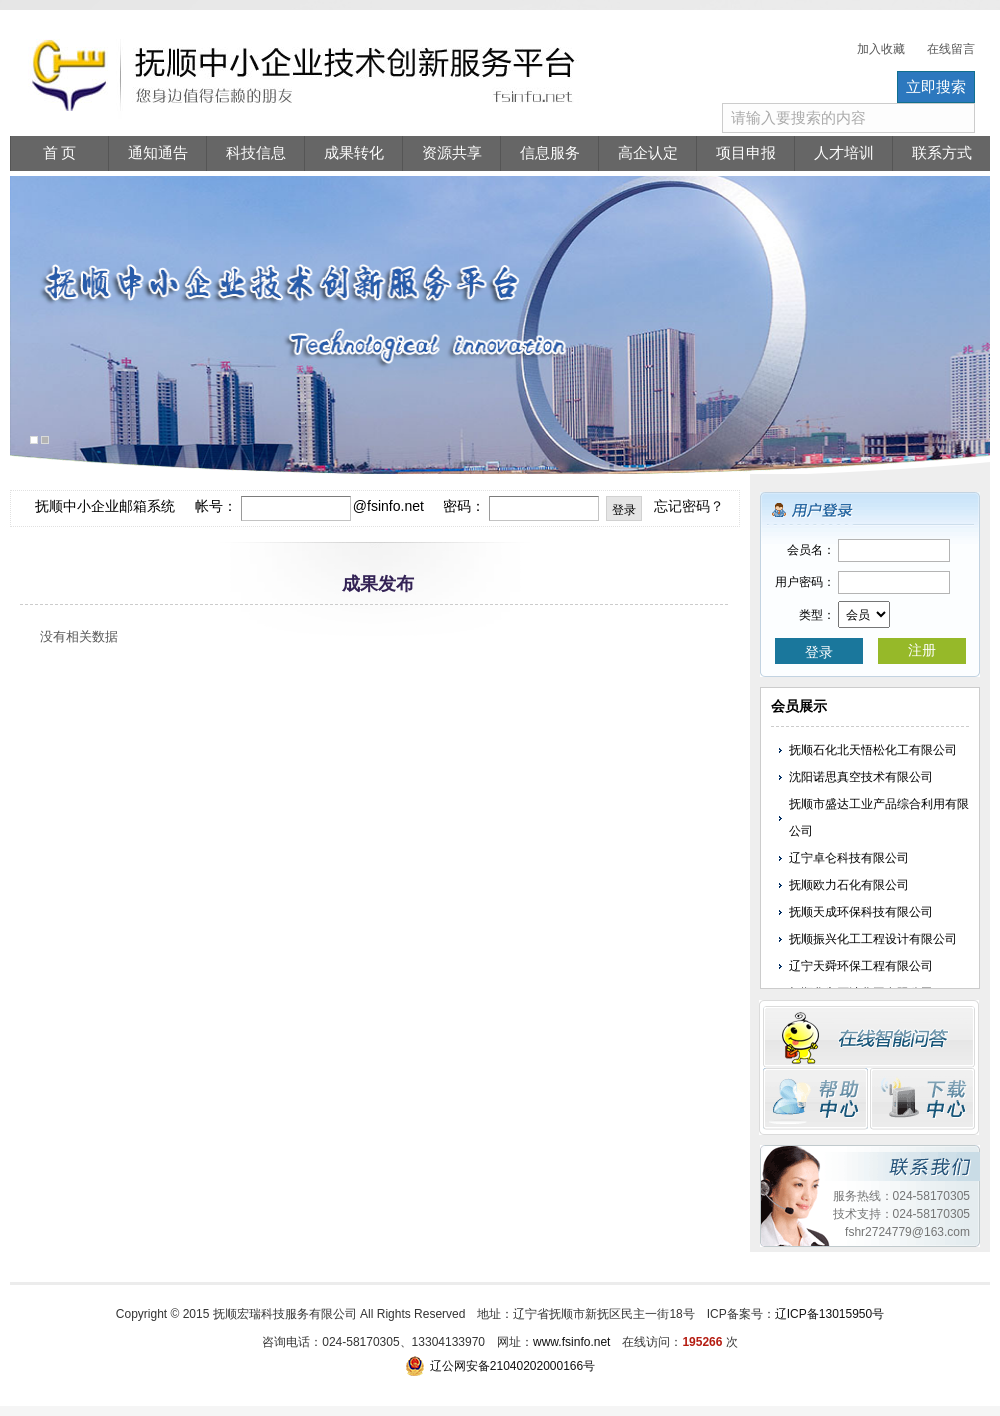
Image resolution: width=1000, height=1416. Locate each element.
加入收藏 (881, 49)
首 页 (60, 153)
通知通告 (158, 153)
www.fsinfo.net (571, 1342)
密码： (464, 506)
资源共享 (452, 153)
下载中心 (922, 1099)
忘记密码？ (689, 506)
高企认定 (648, 153)
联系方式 (942, 153)
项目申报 (746, 153)
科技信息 (256, 153)
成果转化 (354, 153)
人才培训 (844, 153)
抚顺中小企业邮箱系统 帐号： (135, 506)
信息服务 (550, 153)
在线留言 (951, 49)
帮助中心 (815, 1099)
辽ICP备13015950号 (829, 1314)
